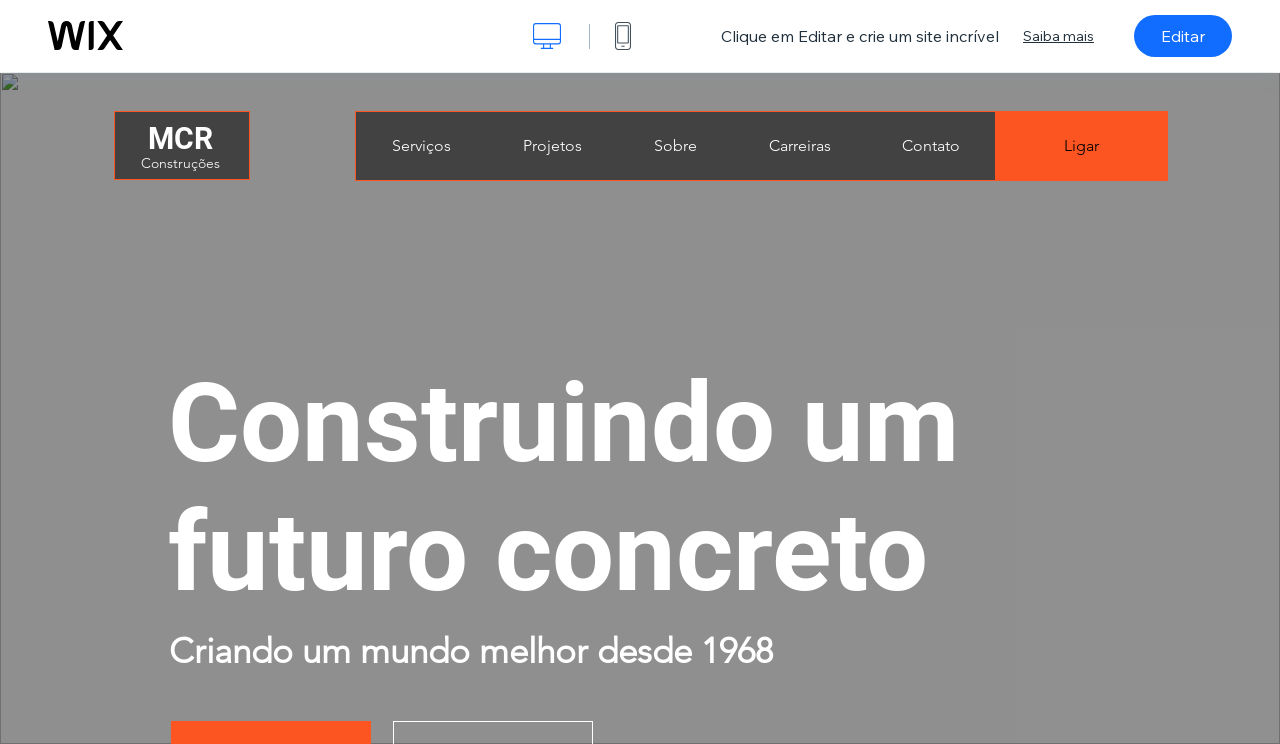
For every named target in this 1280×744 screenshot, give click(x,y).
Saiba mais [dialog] (1058, 36)
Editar (1183, 36)
